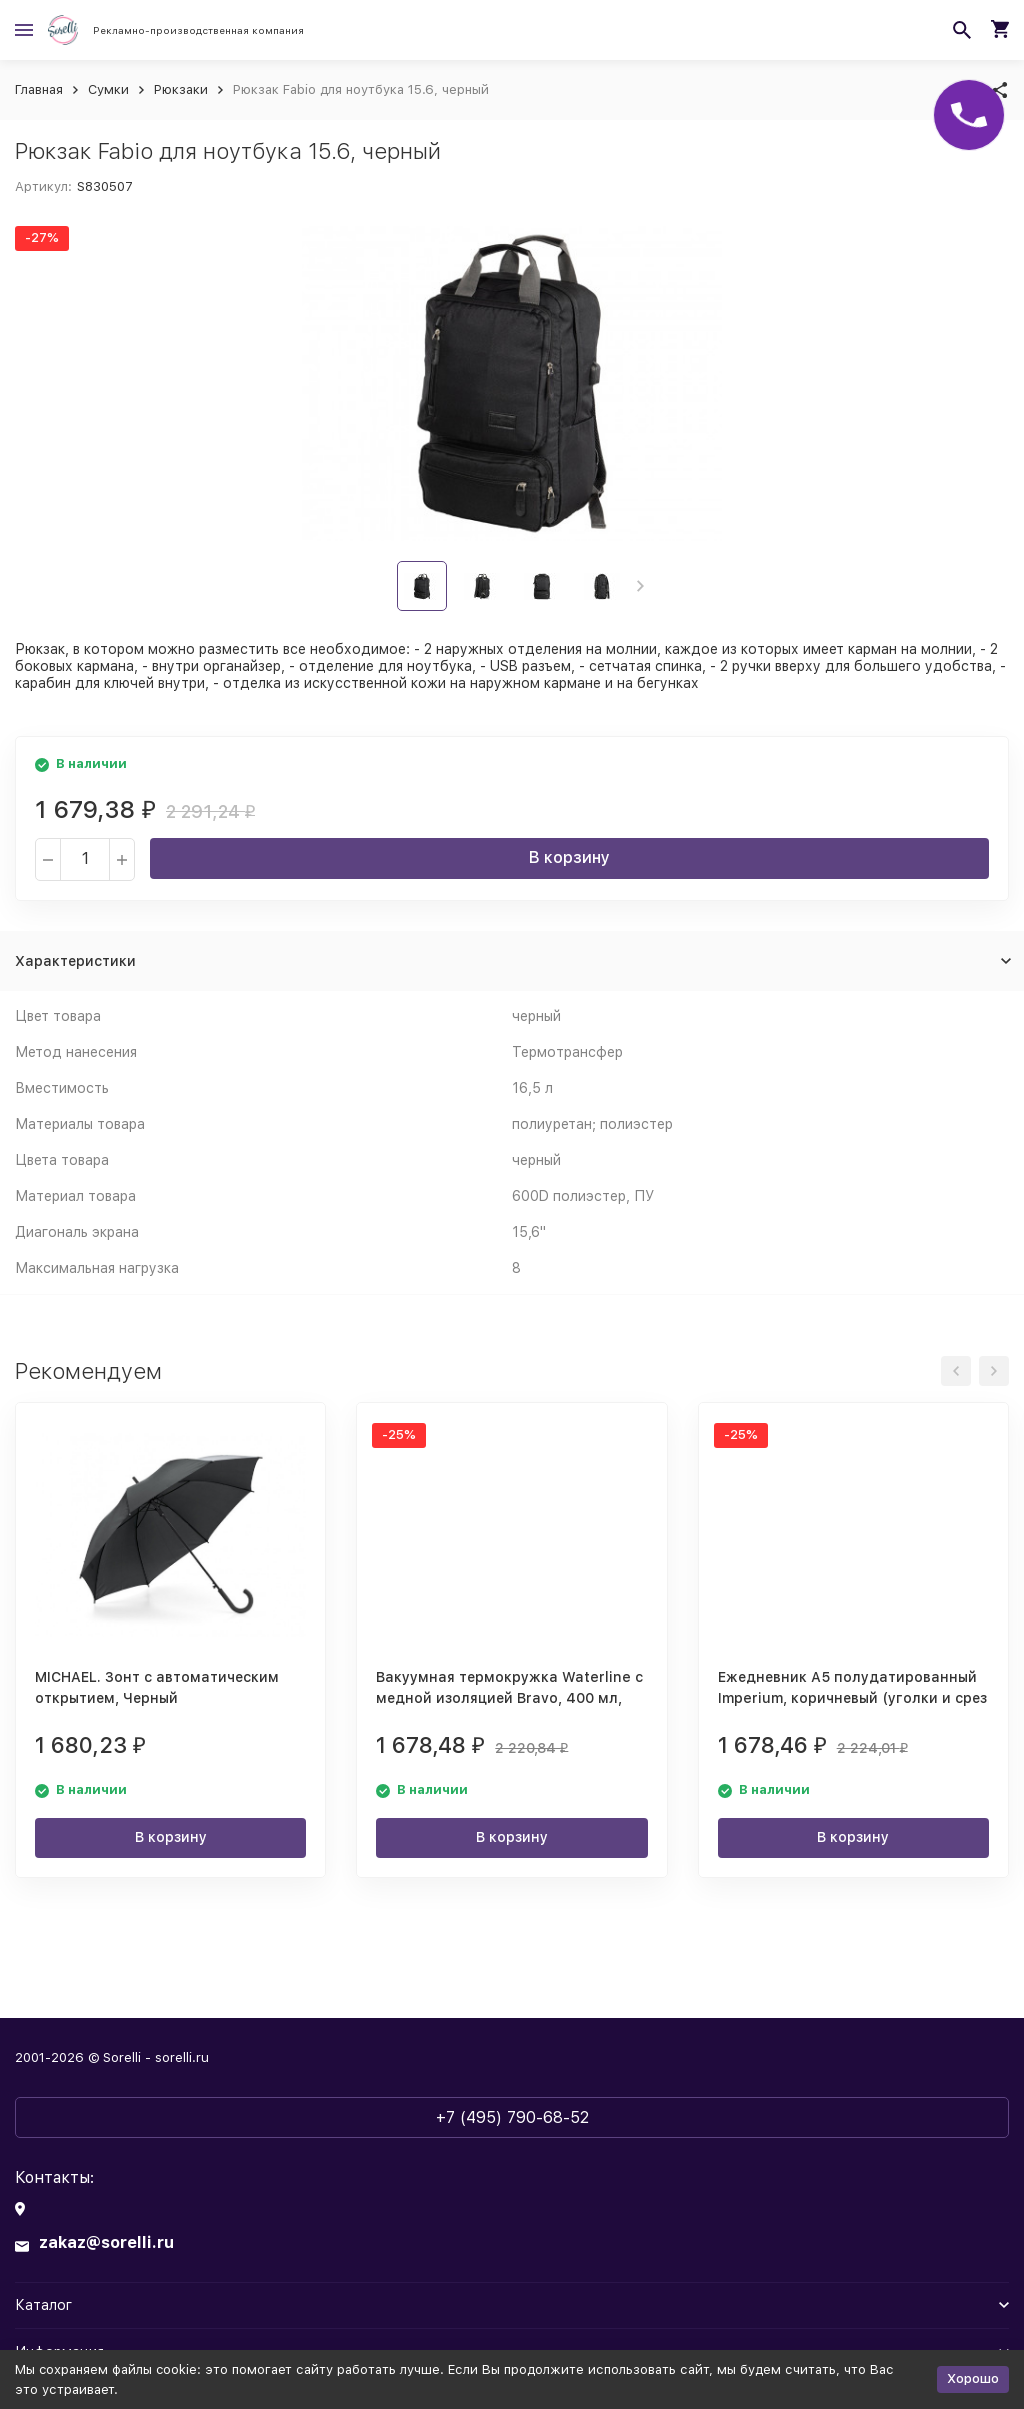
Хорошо (973, 2378)
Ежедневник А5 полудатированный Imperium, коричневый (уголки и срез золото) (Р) (852, 1698)
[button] (640, 586)
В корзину (569, 857)
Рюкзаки (181, 89)
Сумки (108, 89)
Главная (39, 89)
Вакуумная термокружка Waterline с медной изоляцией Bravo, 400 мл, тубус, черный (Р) (509, 1698)
